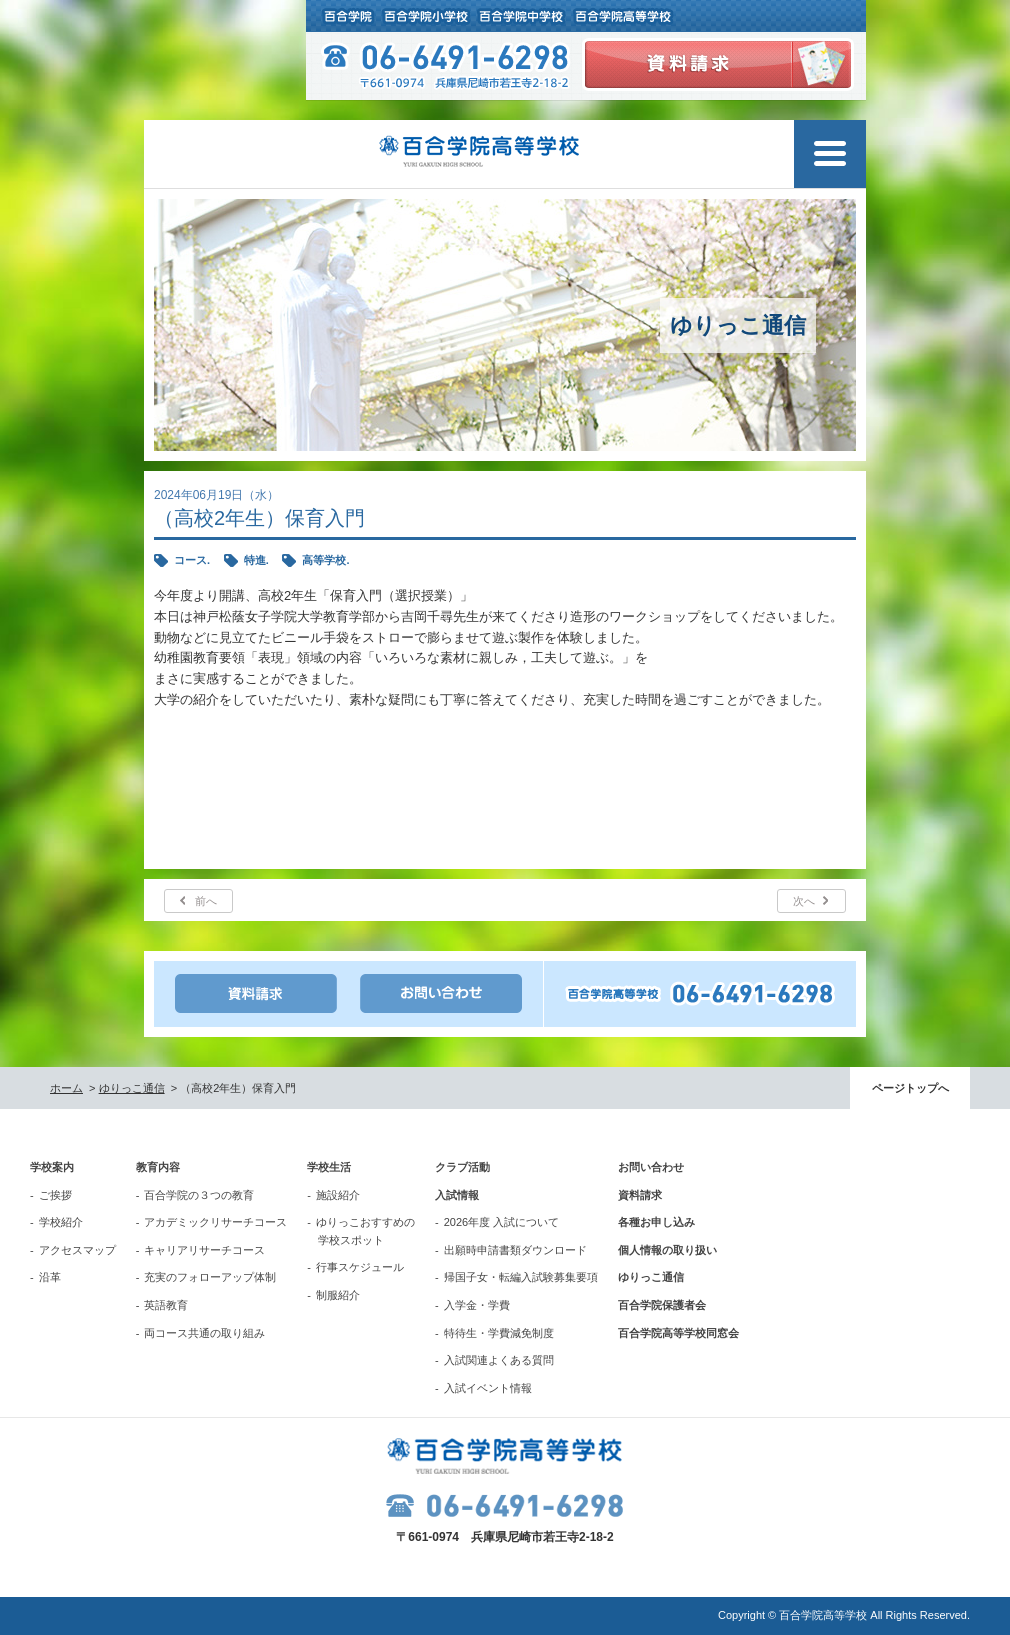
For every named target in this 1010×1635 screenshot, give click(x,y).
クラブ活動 (462, 1167)
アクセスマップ (77, 1250)
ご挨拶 (55, 1195)
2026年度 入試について (502, 1222)
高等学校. (325, 560)
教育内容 (158, 1167)
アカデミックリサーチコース (215, 1222)
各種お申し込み (656, 1222)
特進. (256, 560)
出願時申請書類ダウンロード (515, 1250)
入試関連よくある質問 (499, 1360)
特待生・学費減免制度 (499, 1333)
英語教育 (166, 1305)
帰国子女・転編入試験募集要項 (521, 1277)
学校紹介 (61, 1222)
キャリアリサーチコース (204, 1250)
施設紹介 (338, 1195)
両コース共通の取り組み (204, 1333)
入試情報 (457, 1195)
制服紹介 (338, 1295)
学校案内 (52, 1167)
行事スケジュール (360, 1267)
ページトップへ (910, 1088)
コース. (192, 560)
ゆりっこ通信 (132, 1088)
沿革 (50, 1277)
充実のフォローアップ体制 (210, 1277)
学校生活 (329, 1167)
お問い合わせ (651, 1167)
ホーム (66, 1088)
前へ (206, 901)
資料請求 (640, 1195)
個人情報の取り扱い (667, 1250)
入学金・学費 (477, 1305)
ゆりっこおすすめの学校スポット (365, 1231)
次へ (804, 901)
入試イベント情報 (488, 1388)
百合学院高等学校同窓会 (678, 1333)
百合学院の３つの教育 (199, 1195)
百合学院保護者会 (662, 1305)
